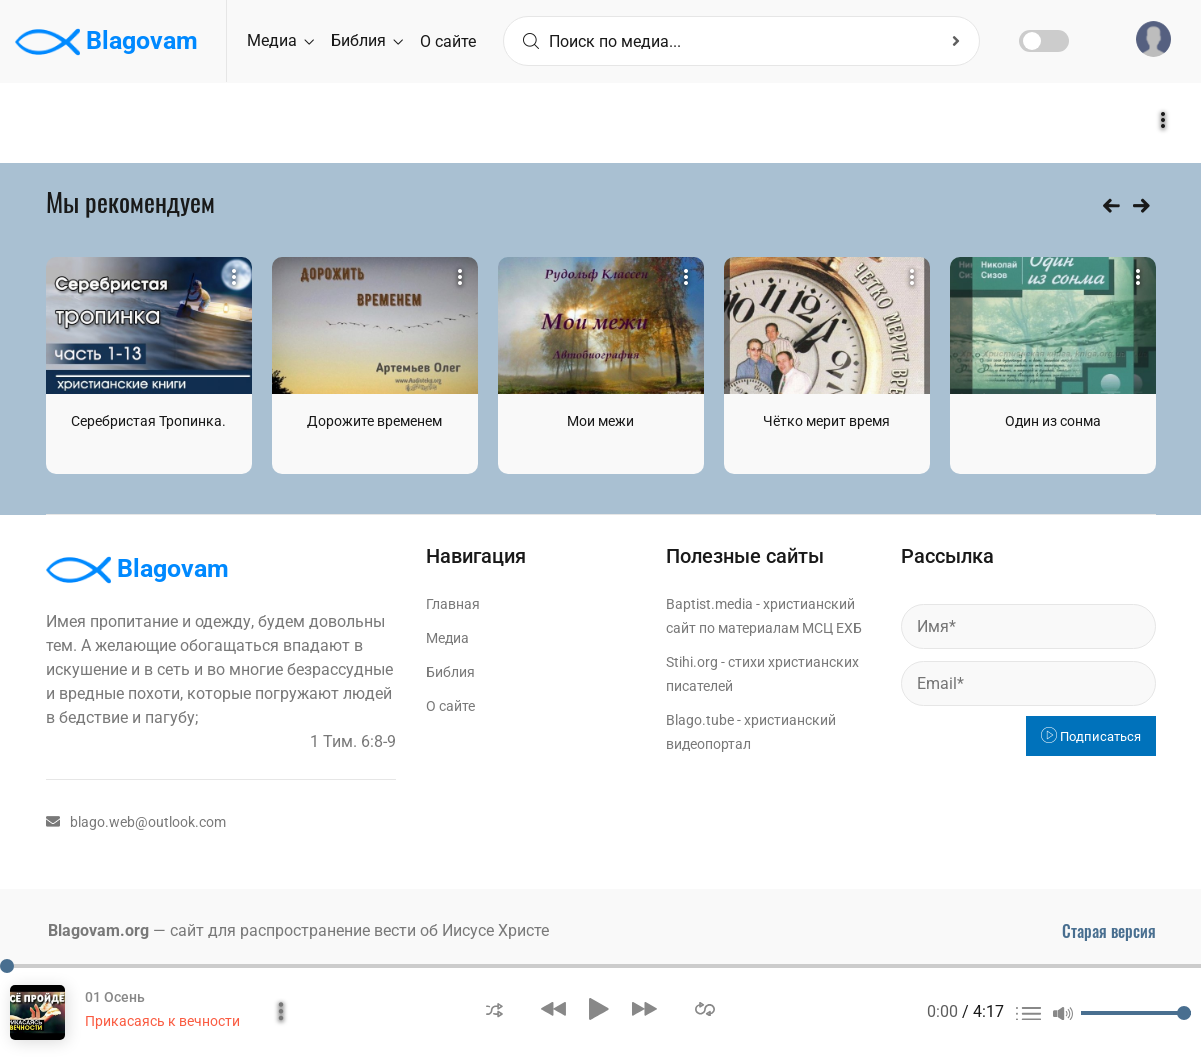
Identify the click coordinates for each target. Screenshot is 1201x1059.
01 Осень (115, 997)
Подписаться (1091, 736)
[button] (494, 1008)
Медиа (280, 40)
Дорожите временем (374, 421)
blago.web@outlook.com (136, 822)
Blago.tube (700, 720)
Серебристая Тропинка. (148, 421)
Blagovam (106, 42)
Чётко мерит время (826, 421)
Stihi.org (692, 662)
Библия (367, 40)
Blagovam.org (98, 930)
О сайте (448, 41)
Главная (453, 604)
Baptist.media (709, 604)
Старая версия (1109, 931)
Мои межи (600, 421)
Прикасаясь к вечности (162, 1021)
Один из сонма (1053, 421)
